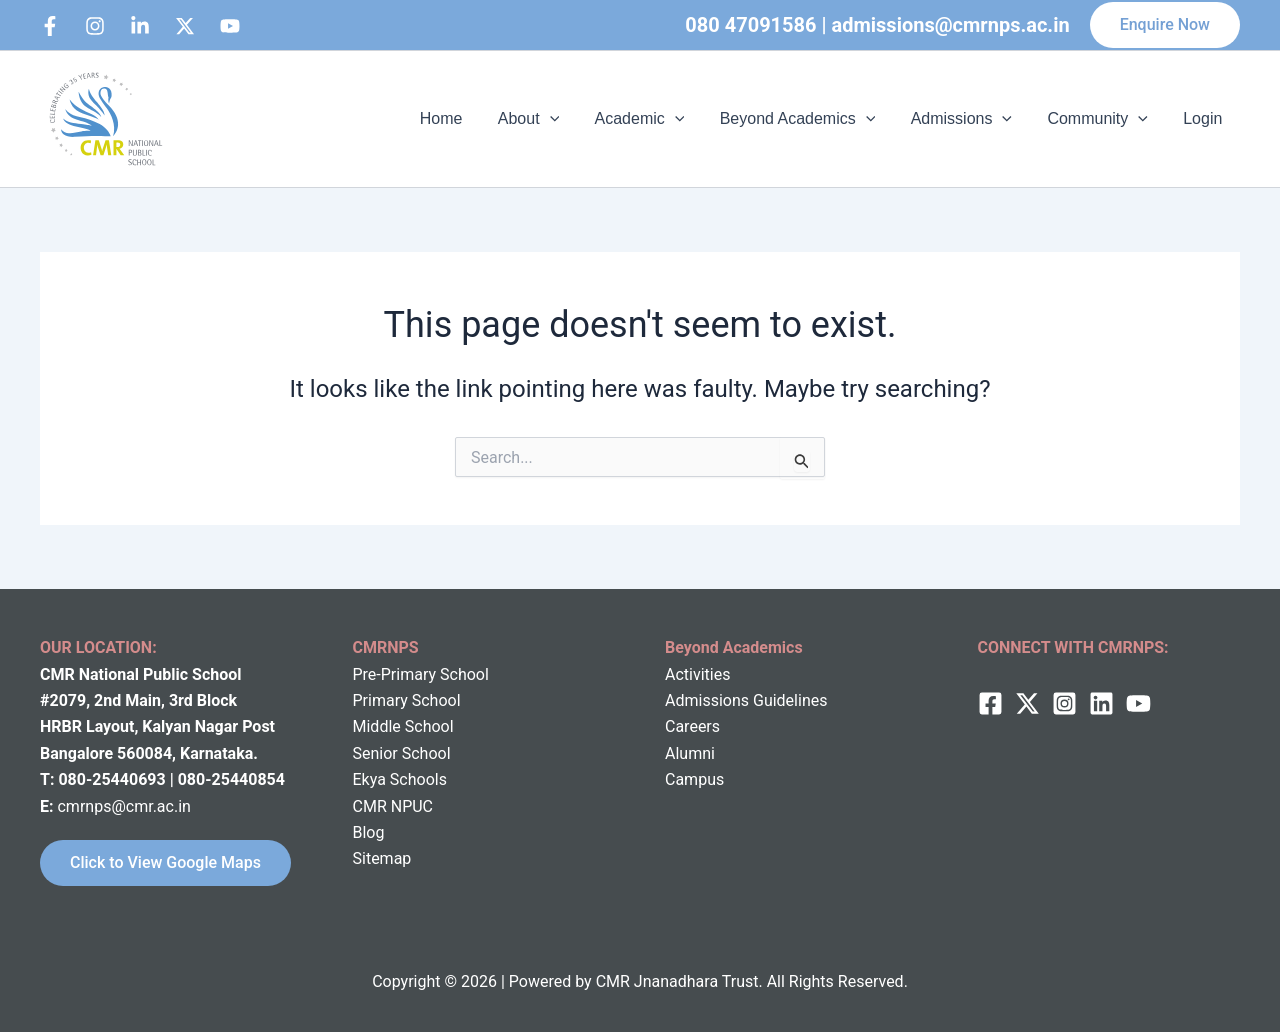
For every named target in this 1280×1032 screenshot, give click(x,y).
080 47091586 (750, 25)
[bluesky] (230, 26)
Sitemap (382, 858)
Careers (692, 726)
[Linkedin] (140, 26)
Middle (377, 726)
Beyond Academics (809, 119)
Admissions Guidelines (746, 700)
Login (1204, 118)
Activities (697, 674)
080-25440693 (113, 779)
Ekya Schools (400, 779)
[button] (1165, 25)
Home (462, 118)
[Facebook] (50, 26)
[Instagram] (95, 26)
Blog (369, 832)
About (546, 119)
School (427, 726)
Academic (654, 119)
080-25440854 (231, 779)
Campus (694, 779)
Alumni (690, 753)
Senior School (402, 753)
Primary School (407, 700)
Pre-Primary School (421, 674)
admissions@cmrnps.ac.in (951, 25)
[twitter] (1027, 703)
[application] (568, 119)
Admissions (969, 119)
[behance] (185, 26)
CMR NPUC (393, 806)
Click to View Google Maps (165, 862)
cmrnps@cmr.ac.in (123, 806)
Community (1102, 119)
